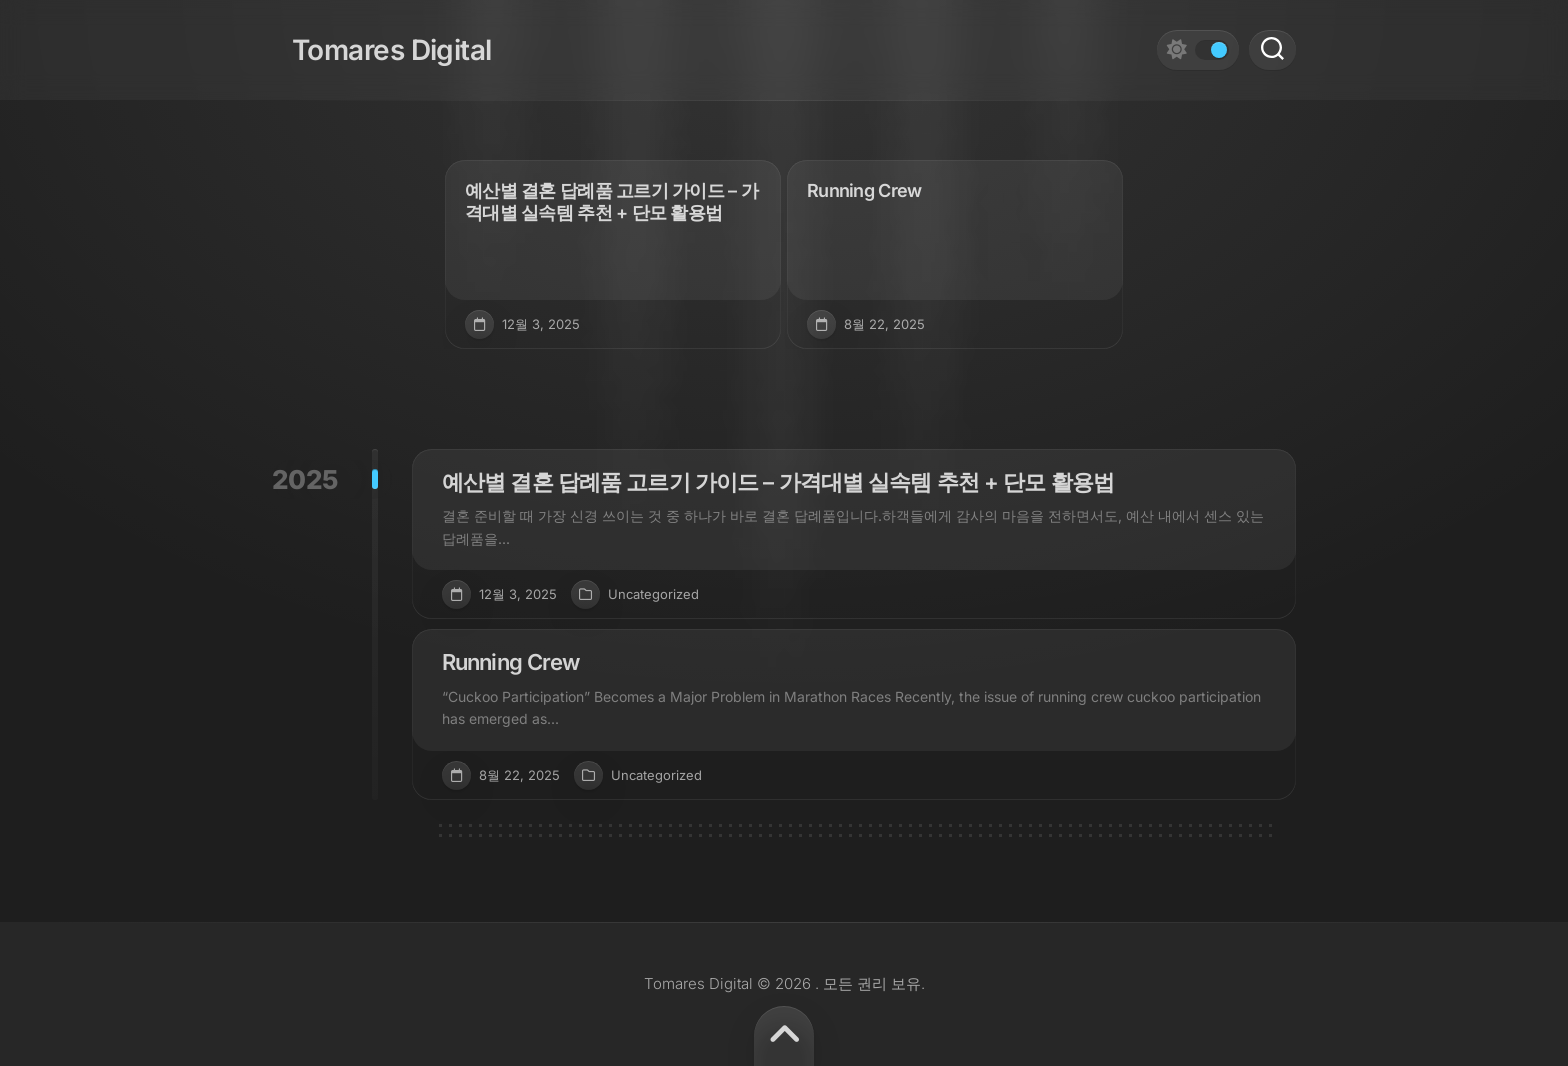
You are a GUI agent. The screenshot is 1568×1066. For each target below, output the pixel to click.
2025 (305, 479)
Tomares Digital (372, 40)
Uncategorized (653, 594)
